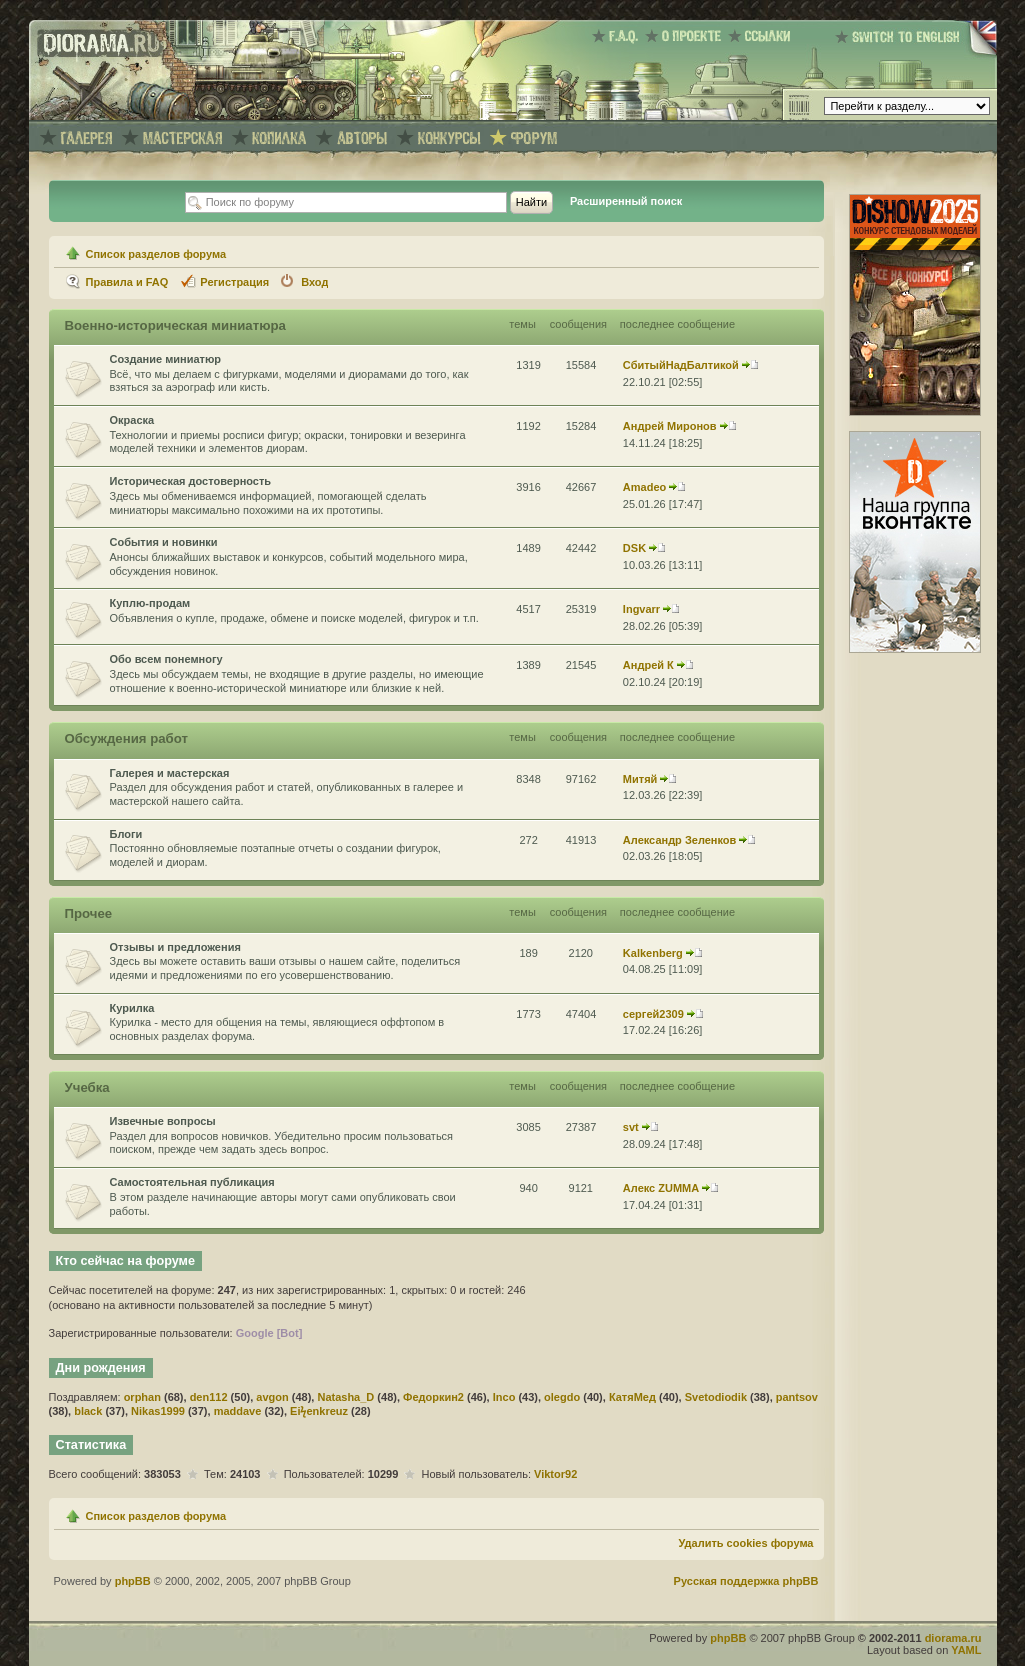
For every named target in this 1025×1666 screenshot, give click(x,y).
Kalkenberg (653, 953)
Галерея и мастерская (170, 773)
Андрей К (648, 665)
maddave (238, 1411)
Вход (314, 282)
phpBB (133, 1581)
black (88, 1411)
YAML (966, 1650)
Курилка (132, 1008)
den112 (209, 1397)
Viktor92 (555, 1474)
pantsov (797, 1397)
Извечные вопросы (163, 1121)
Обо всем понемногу (166, 659)
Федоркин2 (433, 1397)
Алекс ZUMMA (661, 1188)
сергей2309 (653, 1014)
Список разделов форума (156, 254)
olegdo (562, 1397)
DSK (634, 548)
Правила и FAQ (127, 282)
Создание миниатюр (166, 359)
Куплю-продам (150, 603)
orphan (142, 1397)
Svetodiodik (716, 1397)
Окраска (132, 420)
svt (631, 1127)
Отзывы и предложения (175, 947)
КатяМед (632, 1397)
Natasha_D (345, 1397)
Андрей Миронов (670, 426)
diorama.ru (953, 1638)
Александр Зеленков (680, 840)
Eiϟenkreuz (319, 1411)
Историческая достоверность (191, 481)
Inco (504, 1397)
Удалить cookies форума (745, 1543)
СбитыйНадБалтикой (681, 365)
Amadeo (644, 487)
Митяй (640, 779)
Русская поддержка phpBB (746, 1581)
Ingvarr (641, 609)
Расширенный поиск (626, 201)
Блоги (126, 834)
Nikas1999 (158, 1411)
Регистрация (234, 282)
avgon (272, 1397)
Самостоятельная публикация (192, 1182)
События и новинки (164, 542)
